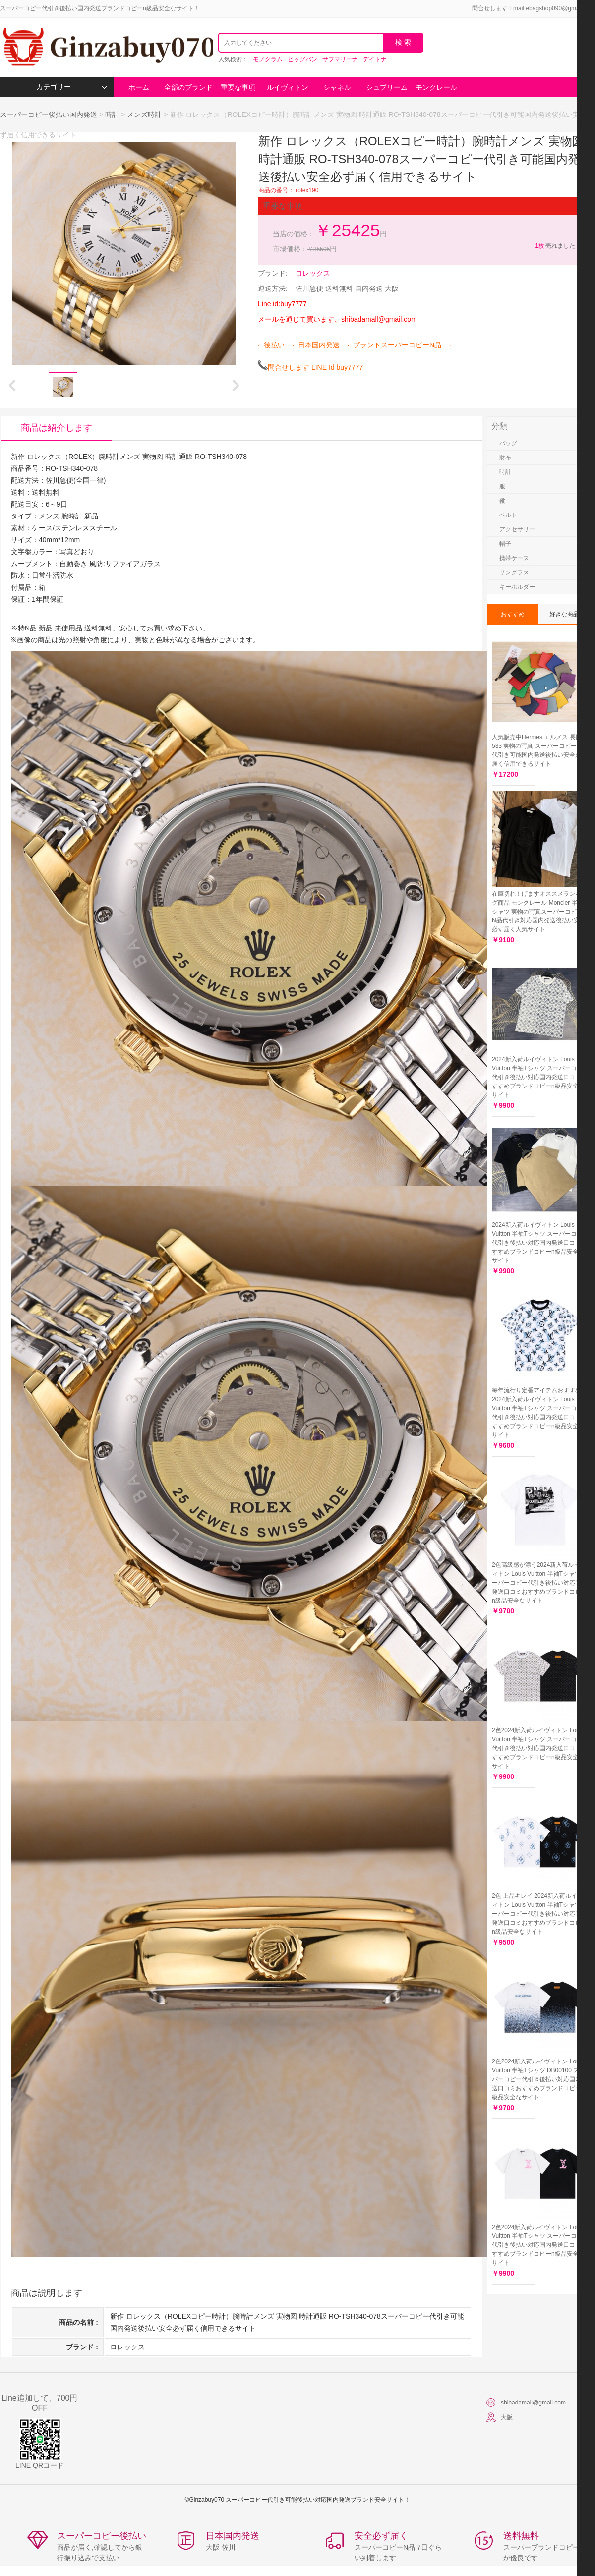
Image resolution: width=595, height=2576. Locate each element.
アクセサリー (517, 529)
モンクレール (436, 87)
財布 (505, 457)
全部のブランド (188, 87)
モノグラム (268, 59)
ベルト (508, 515)
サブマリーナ (340, 59)
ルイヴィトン (287, 87)
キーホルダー (517, 586)
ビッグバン (302, 59)
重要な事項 (238, 87)
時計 (112, 114)
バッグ (508, 443)
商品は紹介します (56, 428)
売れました (554, 245)
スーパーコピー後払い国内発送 (49, 114)
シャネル (337, 87)
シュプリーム (387, 87)
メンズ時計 (144, 114)
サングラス (514, 572)
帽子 (505, 543)
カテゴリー (71, 87)
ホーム (138, 87)
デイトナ (375, 59)
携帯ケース (514, 558)
